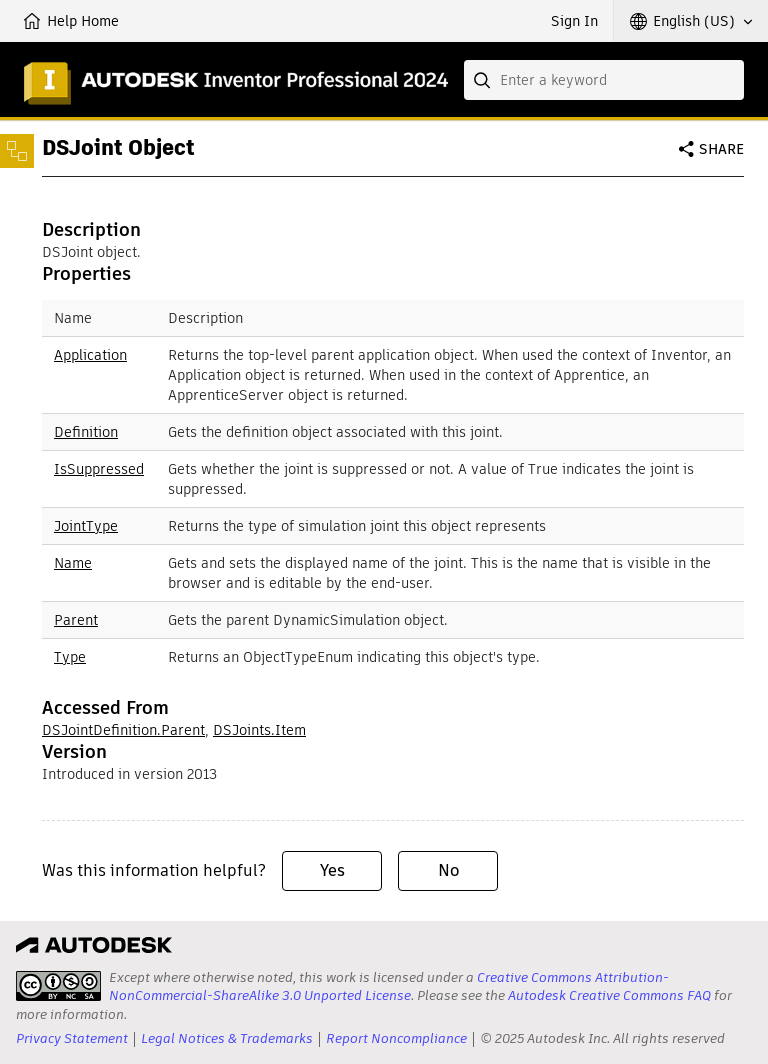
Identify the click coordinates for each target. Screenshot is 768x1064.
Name (73, 563)
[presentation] (58, 986)
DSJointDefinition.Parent (123, 730)
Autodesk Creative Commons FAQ (609, 995)
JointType (86, 526)
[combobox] (604, 80)
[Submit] (484, 80)
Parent (76, 620)
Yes (332, 870)
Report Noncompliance (396, 1038)
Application (90, 355)
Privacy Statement (72, 1038)
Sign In (574, 21)
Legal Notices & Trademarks (227, 1038)
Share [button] (721, 149)
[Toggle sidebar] (17, 151)
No (448, 870)
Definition (86, 432)
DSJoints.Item (259, 730)
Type (70, 657)
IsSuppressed (99, 469)
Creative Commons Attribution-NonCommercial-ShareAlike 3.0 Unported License (389, 986)
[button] (691, 21)
